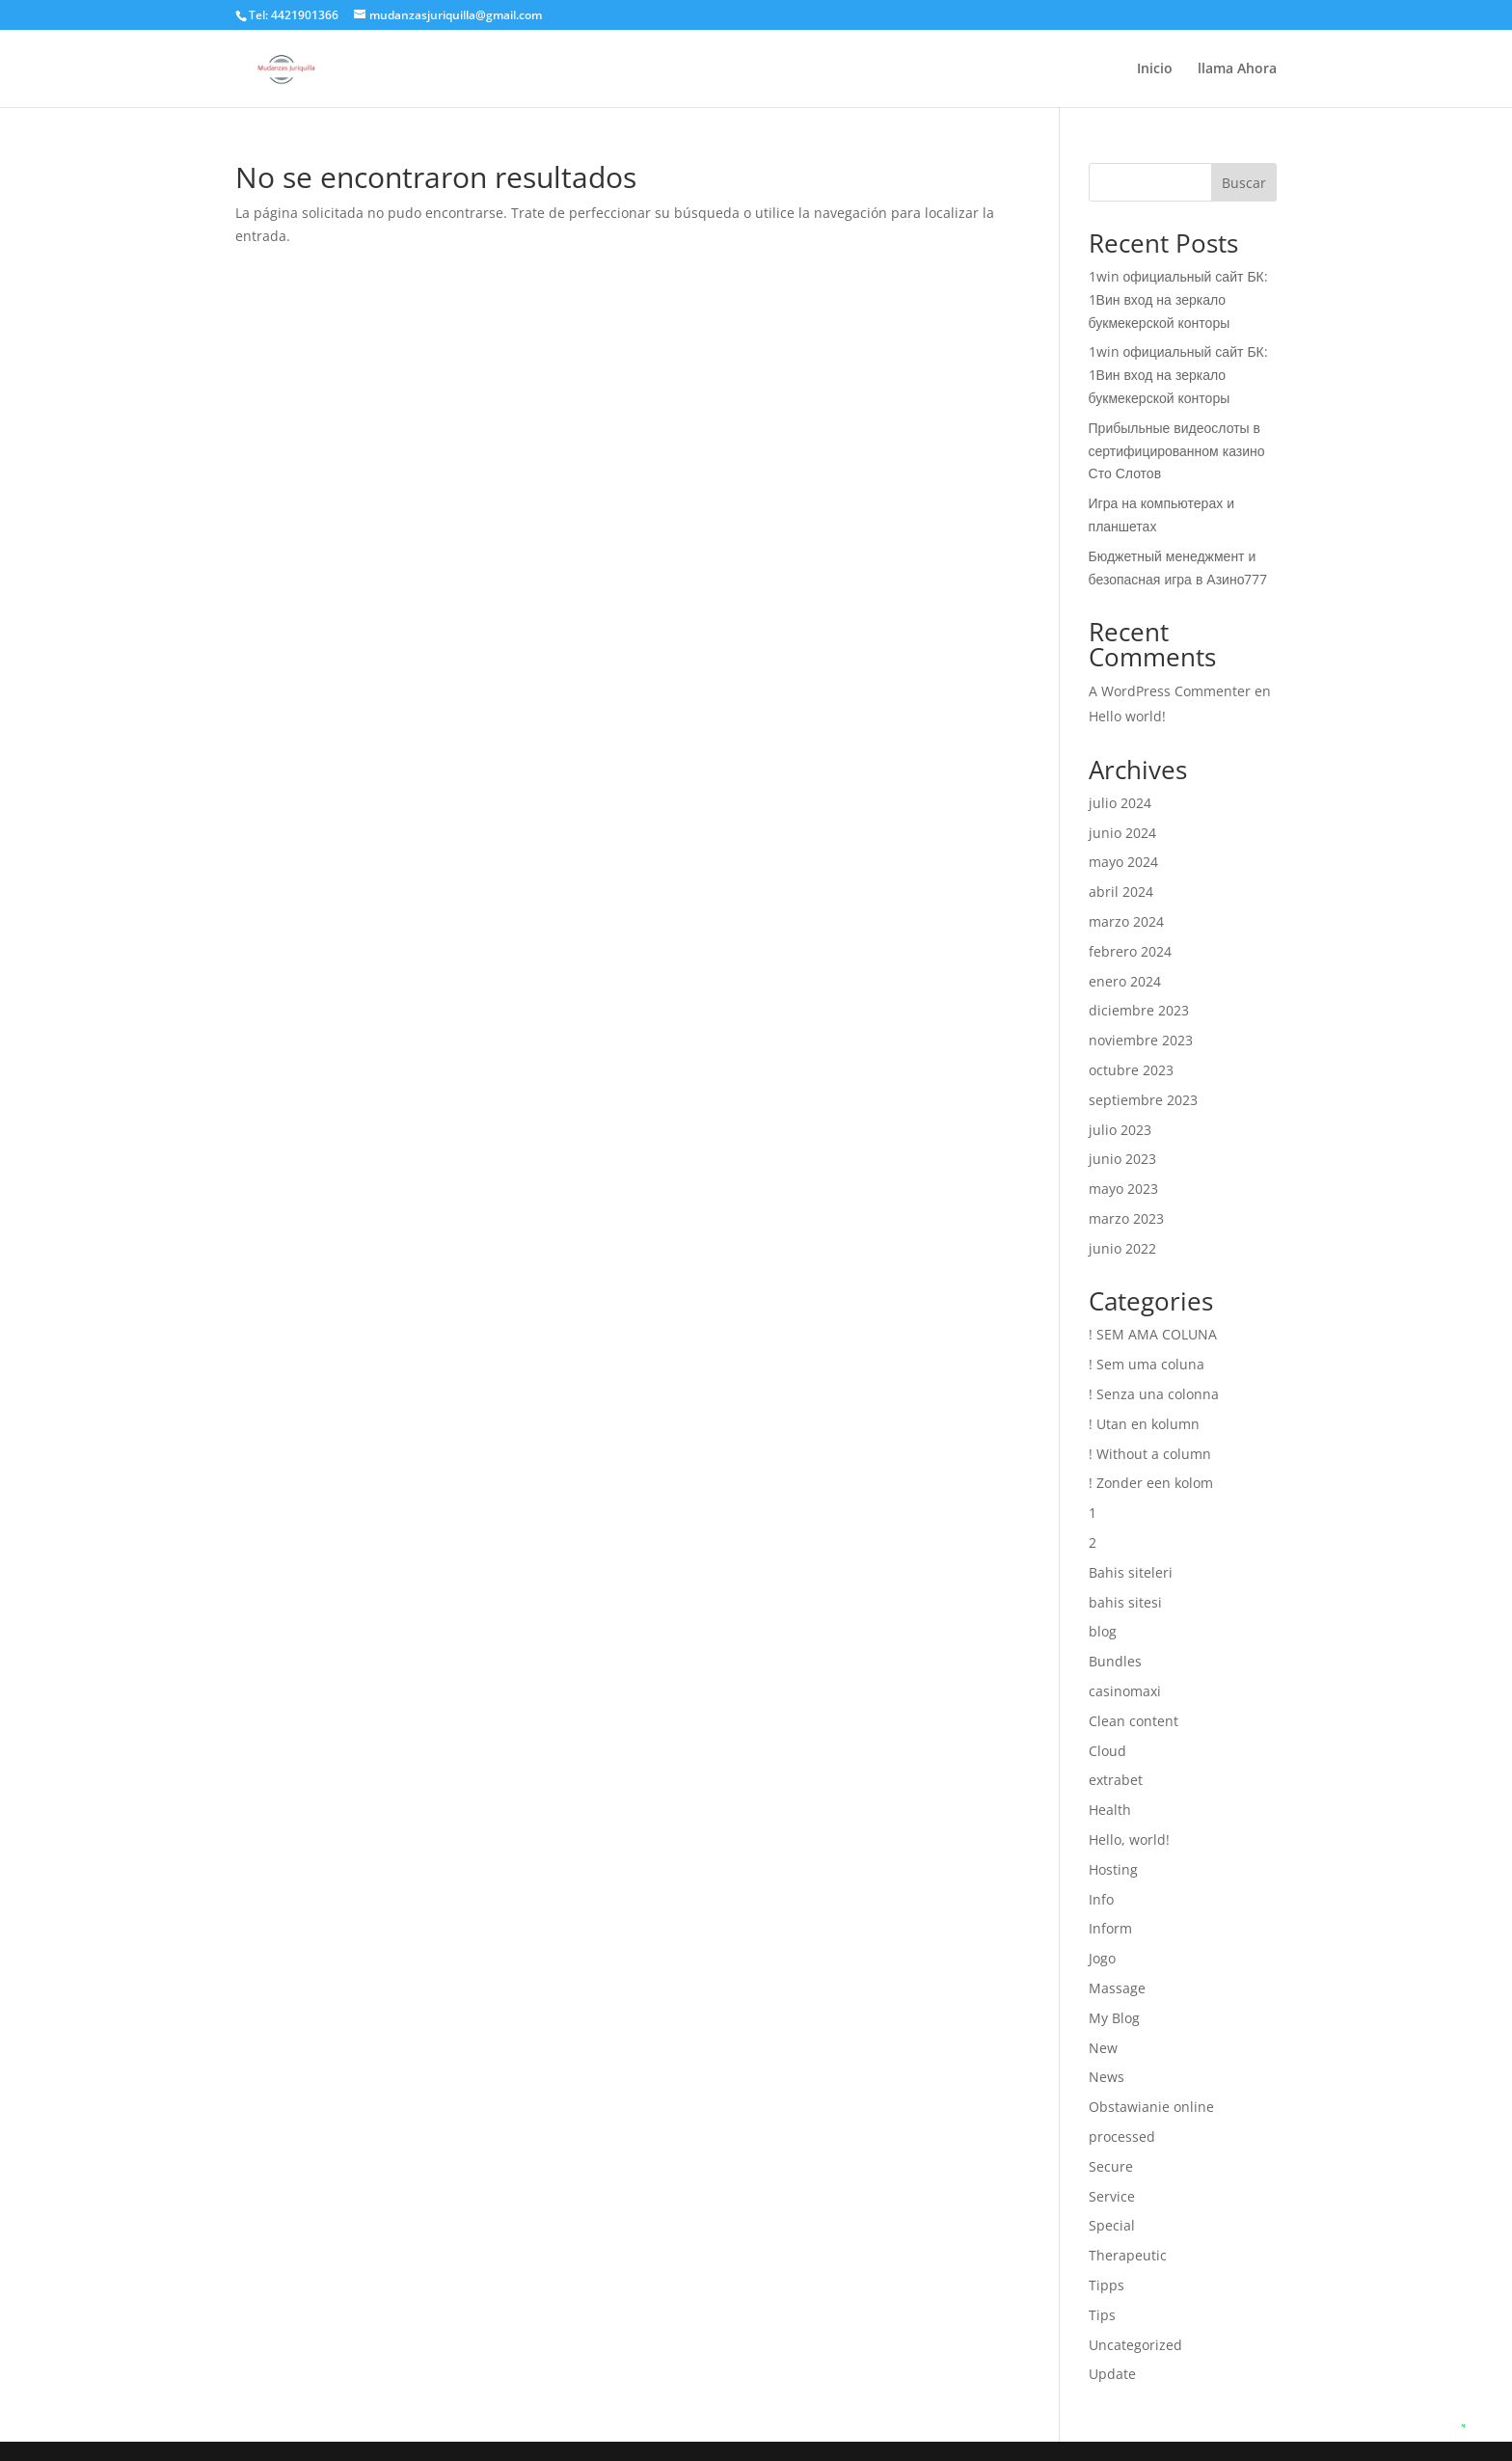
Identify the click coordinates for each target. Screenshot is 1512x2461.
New (1103, 2048)
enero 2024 (1125, 981)
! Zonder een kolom (1151, 1483)
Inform (1110, 1928)
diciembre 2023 (1139, 1010)
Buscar (1244, 183)
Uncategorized (1135, 2345)
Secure (1111, 2166)
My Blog (1114, 2018)
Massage (1117, 1988)
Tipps (1106, 2285)
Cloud (1107, 1751)
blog (1103, 1631)
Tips (1102, 2315)
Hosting (1113, 1869)
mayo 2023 (1123, 1188)
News (1106, 2077)
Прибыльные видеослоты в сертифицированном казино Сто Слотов (1177, 451)
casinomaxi (1125, 1691)
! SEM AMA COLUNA (1153, 1334)
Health (1110, 1809)
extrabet (1116, 1780)
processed (1122, 2136)
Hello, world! (1129, 1839)
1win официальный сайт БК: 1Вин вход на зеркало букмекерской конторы (1178, 299)
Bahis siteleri (1131, 1572)
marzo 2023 (1126, 1218)
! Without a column (1150, 1454)
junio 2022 (1122, 1248)
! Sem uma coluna (1146, 1364)
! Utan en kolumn (1144, 1424)
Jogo (1102, 1958)
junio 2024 (1122, 833)
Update (1112, 2374)
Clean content (1133, 1721)
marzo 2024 (1126, 921)
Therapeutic (1128, 2255)
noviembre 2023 (1141, 1040)
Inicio (1155, 69)
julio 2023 (1120, 1130)
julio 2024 (1120, 803)
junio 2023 (1122, 1158)
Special (1112, 2225)
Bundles (1115, 1661)
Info (1101, 1899)
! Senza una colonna (1154, 1394)
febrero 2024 (1130, 951)
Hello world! (1127, 716)
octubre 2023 (1131, 1070)
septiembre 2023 (1143, 1100)
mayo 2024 (1123, 861)
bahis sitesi (1125, 1602)
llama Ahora (1237, 69)
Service (1112, 2196)
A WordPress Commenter (1170, 691)
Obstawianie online (1151, 2106)
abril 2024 (1121, 891)
